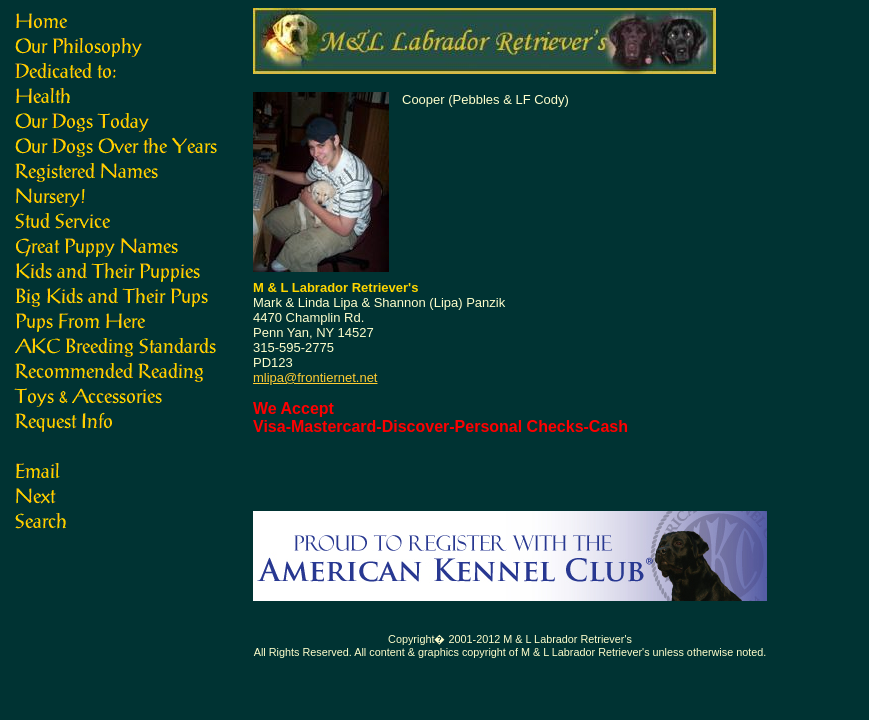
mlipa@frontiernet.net (315, 377)
